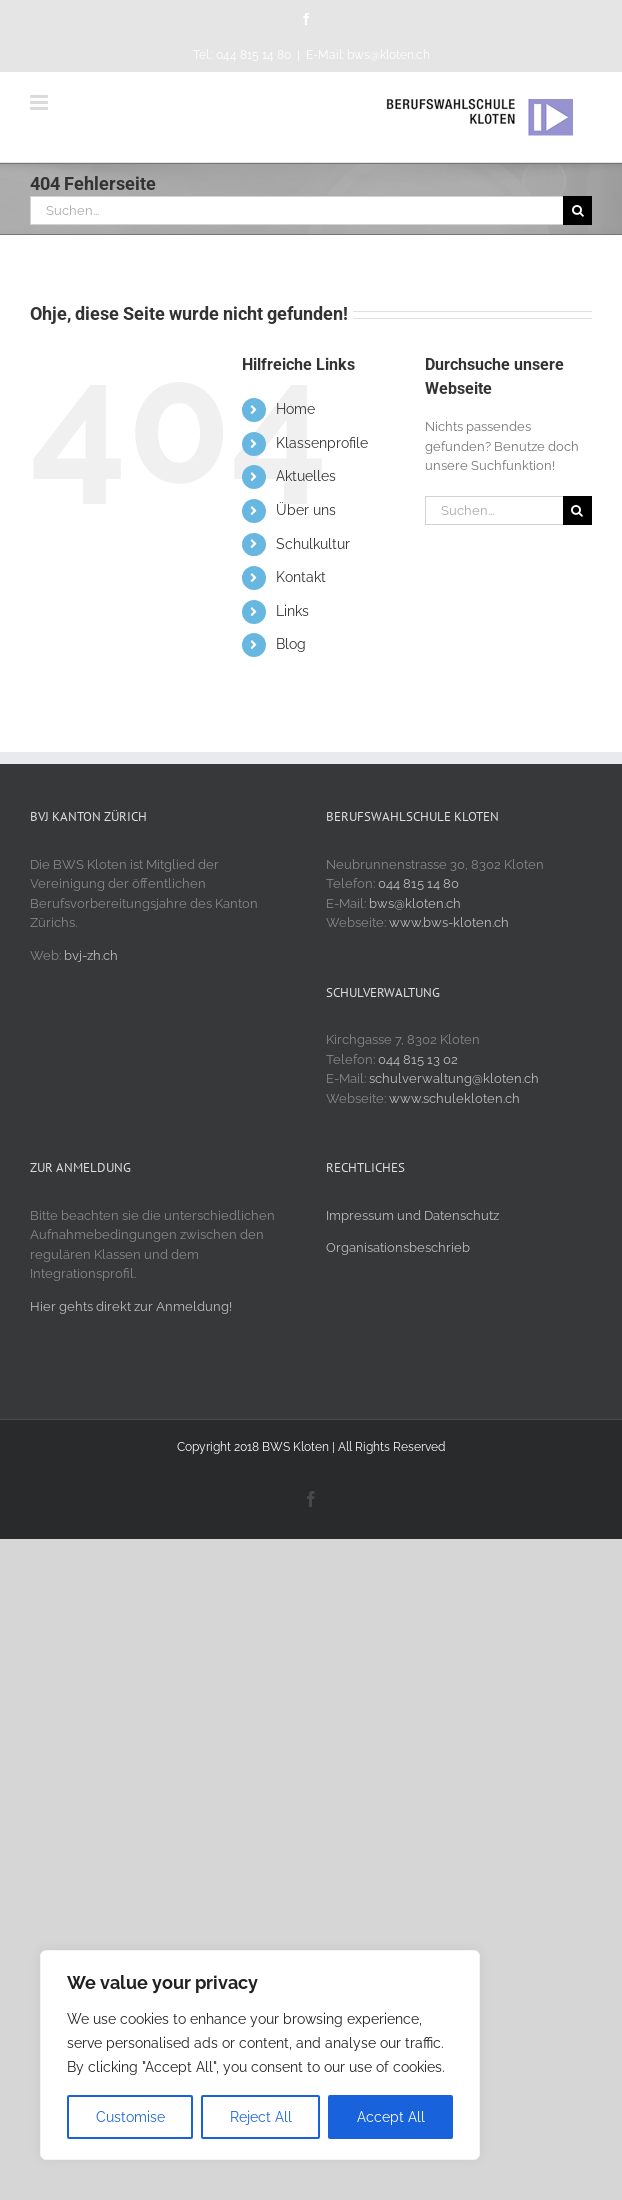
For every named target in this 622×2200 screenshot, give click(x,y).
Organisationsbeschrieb (398, 1247)
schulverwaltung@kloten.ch (454, 1078)
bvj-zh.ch (91, 955)
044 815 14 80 (418, 883)
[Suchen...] (296, 210)
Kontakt (301, 577)
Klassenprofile (322, 443)
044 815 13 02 (418, 1059)
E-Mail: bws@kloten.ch (368, 55)
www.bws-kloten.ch (449, 922)
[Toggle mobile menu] (40, 102)
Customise (130, 2117)
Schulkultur (313, 544)
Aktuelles (306, 476)
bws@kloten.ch (415, 903)
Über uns (306, 510)
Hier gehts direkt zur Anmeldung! (131, 1306)
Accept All (391, 2117)
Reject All (261, 2117)
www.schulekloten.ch (454, 1098)
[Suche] (577, 210)
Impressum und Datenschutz (412, 1215)
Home (295, 409)
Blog (291, 644)
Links (292, 611)
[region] (260, 2055)
